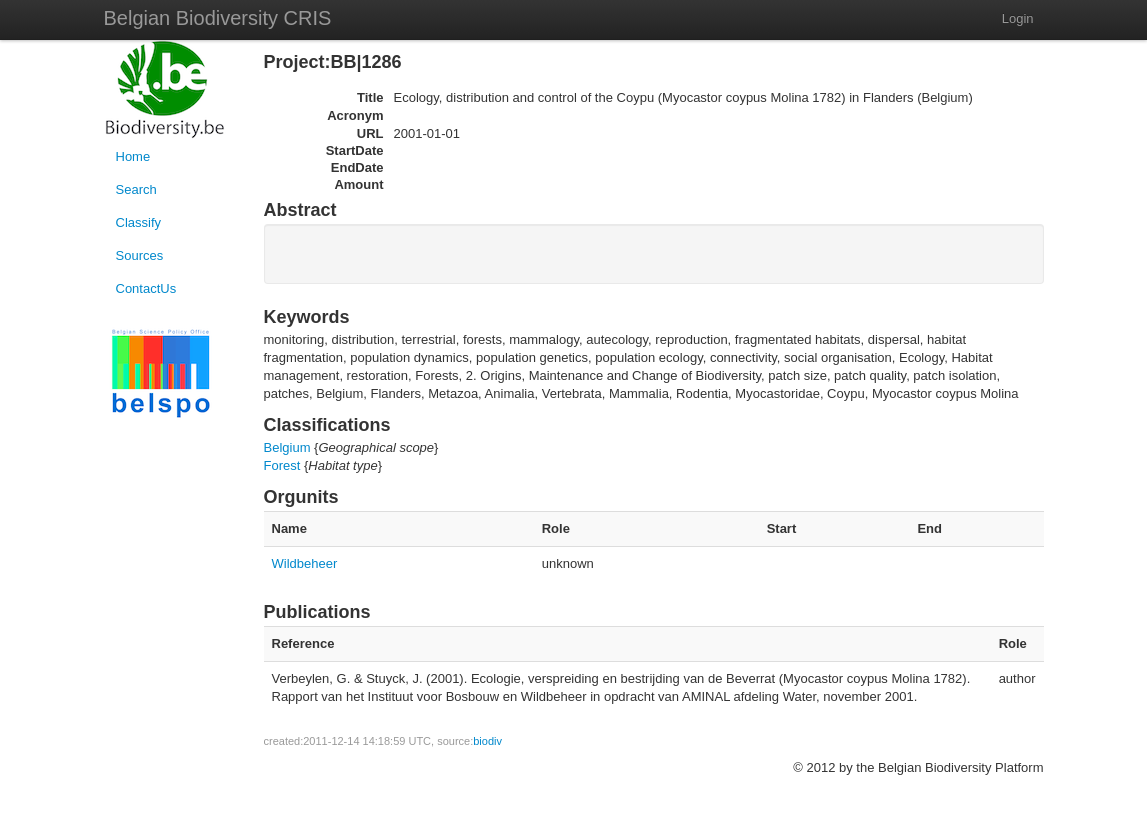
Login (1018, 18)
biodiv (487, 741)
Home (133, 156)
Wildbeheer (305, 563)
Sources (140, 255)
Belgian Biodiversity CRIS (218, 18)
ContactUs (146, 288)
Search (136, 189)
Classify (139, 222)
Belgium (287, 447)
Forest (282, 465)
